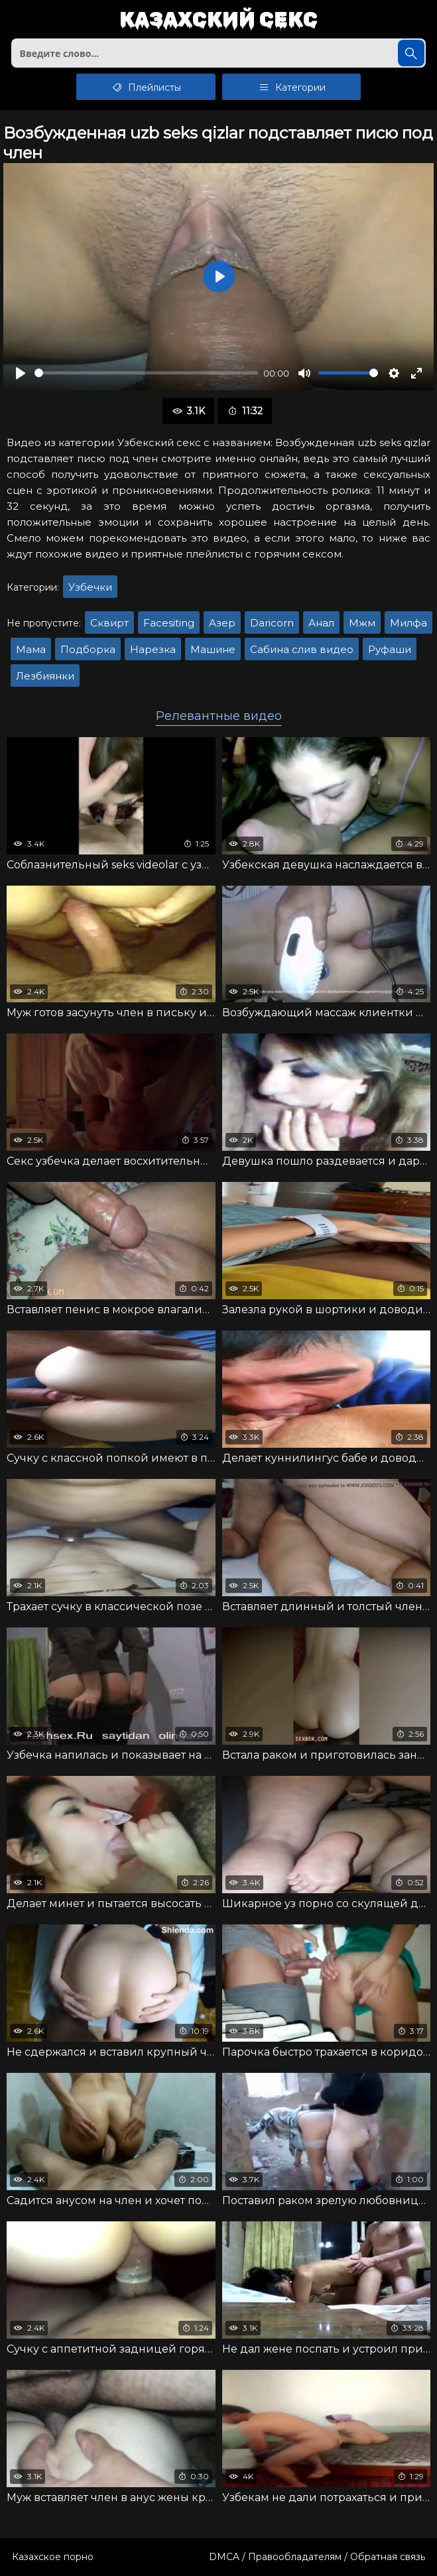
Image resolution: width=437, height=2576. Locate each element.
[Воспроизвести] (20, 373)
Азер (222, 622)
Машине (212, 649)
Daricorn (272, 622)
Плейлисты (145, 87)
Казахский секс (218, 20)
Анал (321, 622)
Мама (31, 649)
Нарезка (153, 649)
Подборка (87, 649)
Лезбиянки (45, 676)
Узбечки (90, 587)
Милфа (408, 622)
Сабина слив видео (301, 649)
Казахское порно (53, 2557)
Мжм (362, 622)
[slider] (146, 373)
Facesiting (168, 622)
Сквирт (109, 622)
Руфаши (389, 649)
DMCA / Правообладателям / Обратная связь (317, 2557)
